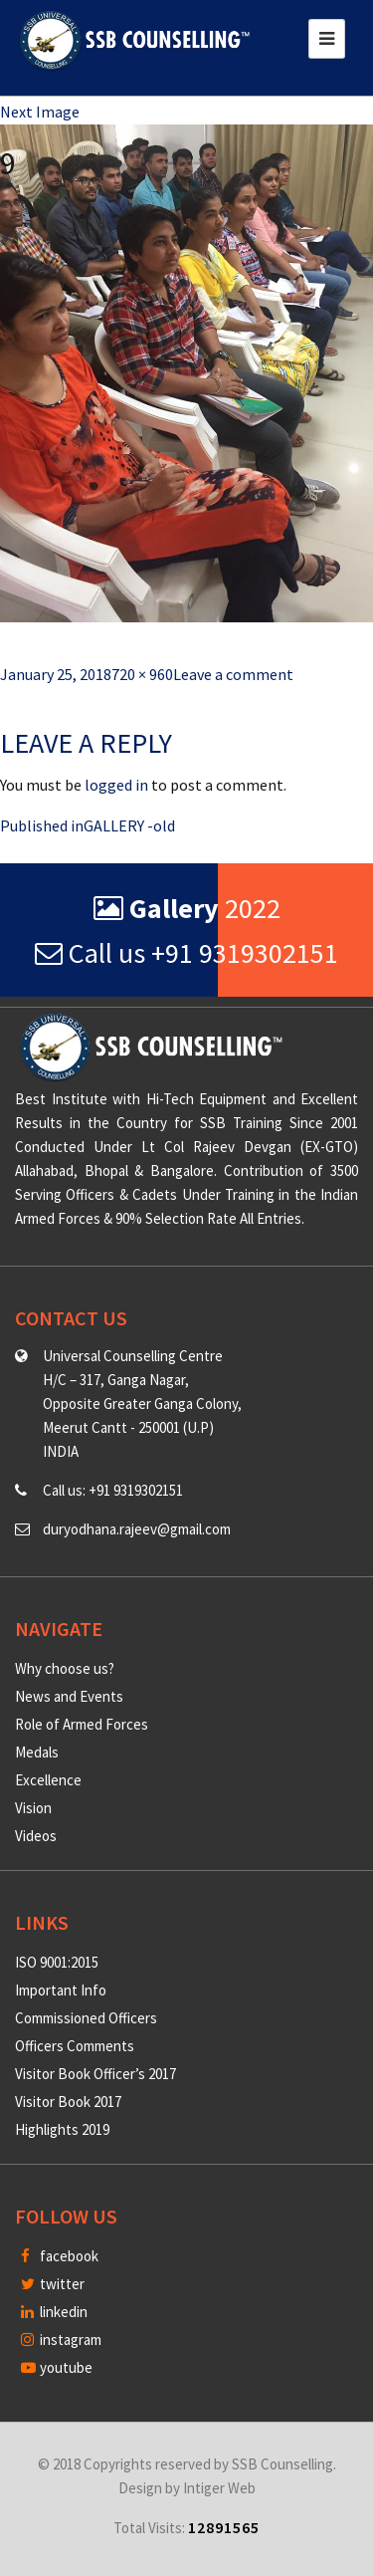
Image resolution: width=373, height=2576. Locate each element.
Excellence (48, 1779)
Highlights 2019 (62, 2129)
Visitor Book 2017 (68, 2101)
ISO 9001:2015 (56, 1962)
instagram (61, 2339)
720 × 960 (142, 674)
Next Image (40, 111)
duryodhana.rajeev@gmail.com (137, 1529)
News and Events (69, 1696)
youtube (57, 2367)
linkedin (54, 2311)
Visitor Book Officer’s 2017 (95, 2073)
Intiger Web (219, 2487)
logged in (116, 785)
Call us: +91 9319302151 (113, 1490)
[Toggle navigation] (326, 39)
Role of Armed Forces (81, 1724)
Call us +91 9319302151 (186, 953)
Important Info (60, 1990)
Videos (36, 1835)
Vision (33, 1807)
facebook (59, 2255)
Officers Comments (74, 2045)
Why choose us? (64, 1668)
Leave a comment (233, 674)
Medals (37, 1752)
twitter (53, 2283)
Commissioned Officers (86, 2017)
